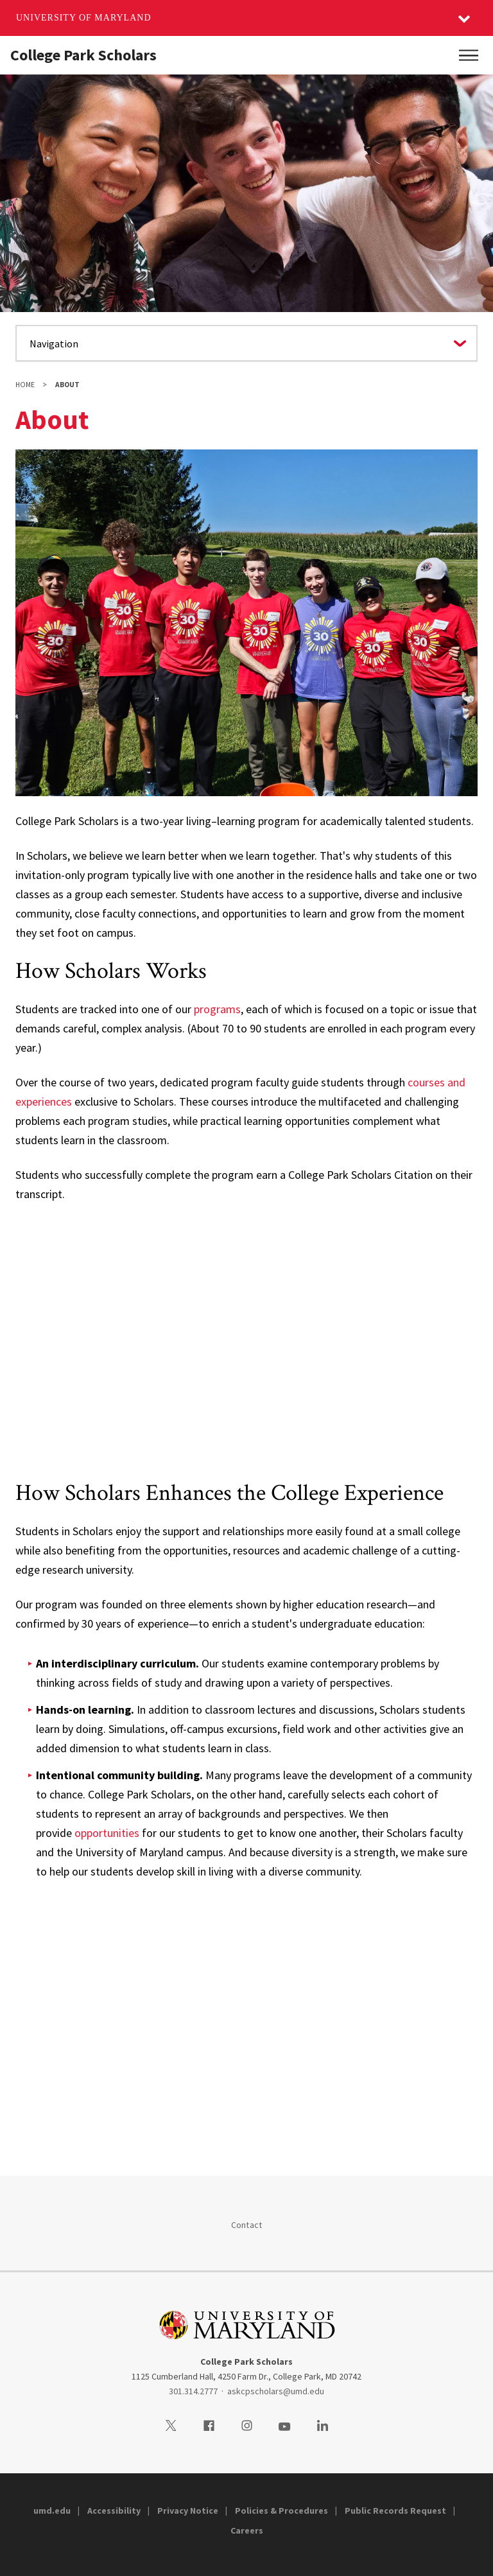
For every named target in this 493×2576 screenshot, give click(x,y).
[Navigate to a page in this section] (246, 343)
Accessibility (114, 2510)
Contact (247, 2225)
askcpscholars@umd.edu (275, 2391)
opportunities (106, 1832)
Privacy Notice (187, 2510)
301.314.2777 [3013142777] (193, 2391)
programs (217, 1009)
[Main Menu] (468, 55)
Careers (246, 2530)
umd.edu (52, 2510)
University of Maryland (83, 17)
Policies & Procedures (281, 2510)
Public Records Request (395, 2510)
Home (25, 384)
